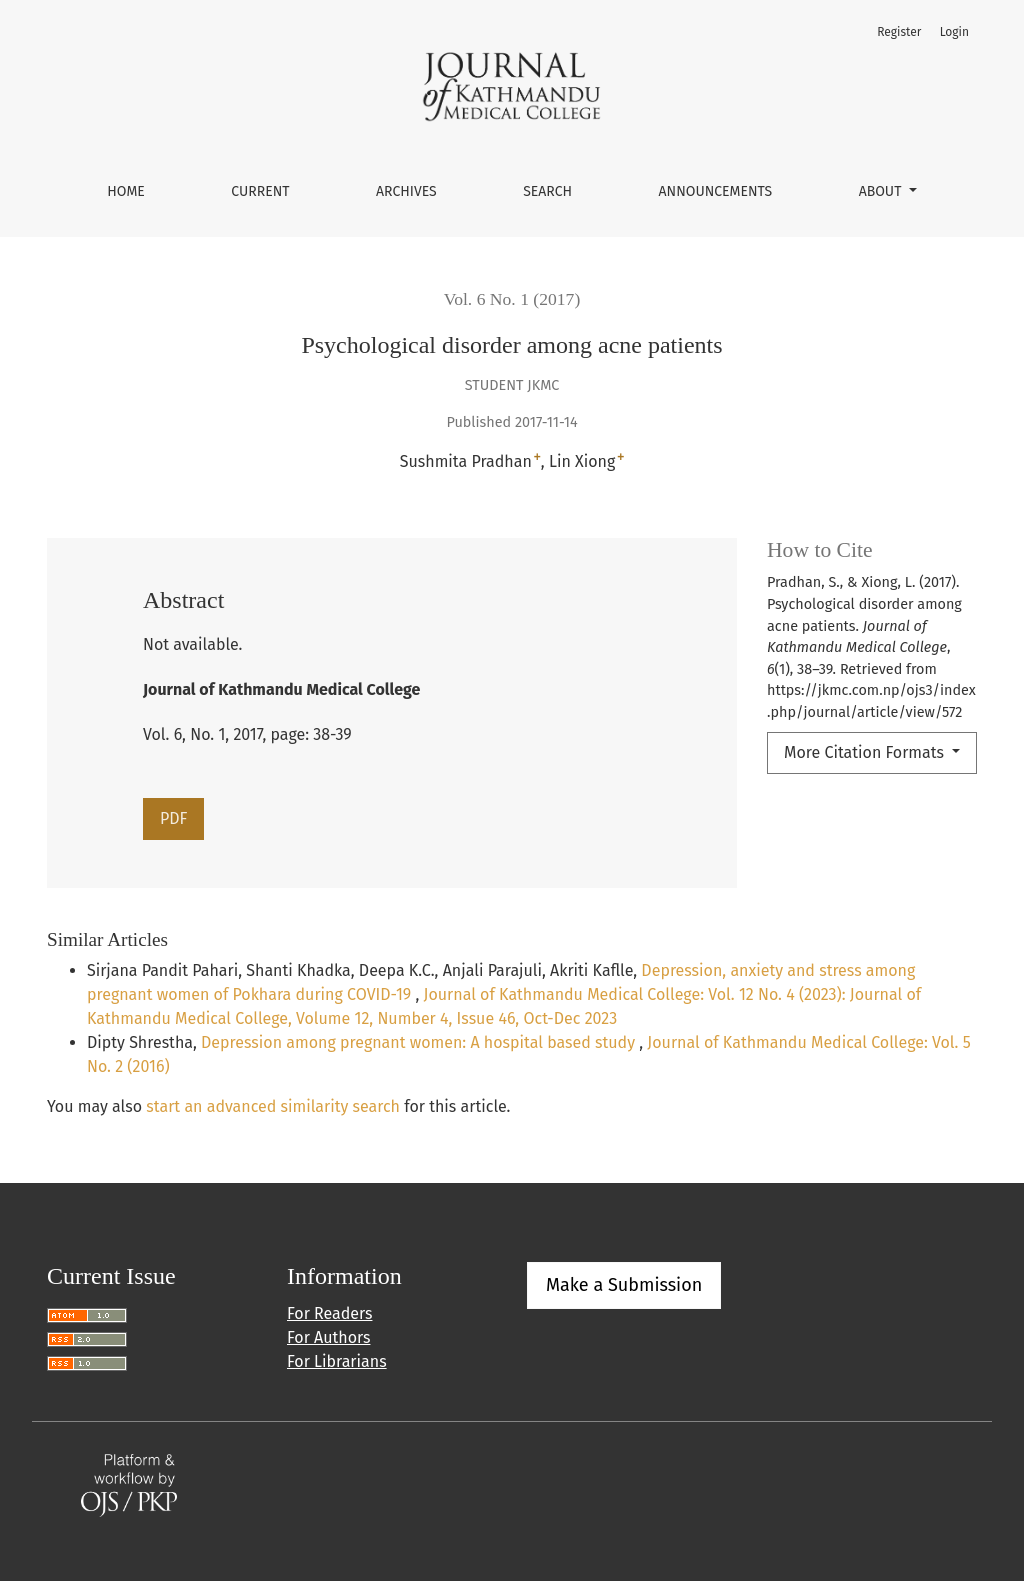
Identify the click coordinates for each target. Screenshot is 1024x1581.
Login (954, 32)
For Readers (329, 1313)
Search (547, 191)
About (882, 191)
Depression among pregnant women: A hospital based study (420, 1042)
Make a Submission (624, 1285)
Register (899, 32)
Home (126, 191)
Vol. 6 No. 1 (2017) (512, 299)
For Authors (328, 1337)
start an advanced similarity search (273, 1106)
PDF (173, 818)
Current (260, 191)
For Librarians (337, 1361)
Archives (406, 191)
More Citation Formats (866, 752)
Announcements (716, 191)
